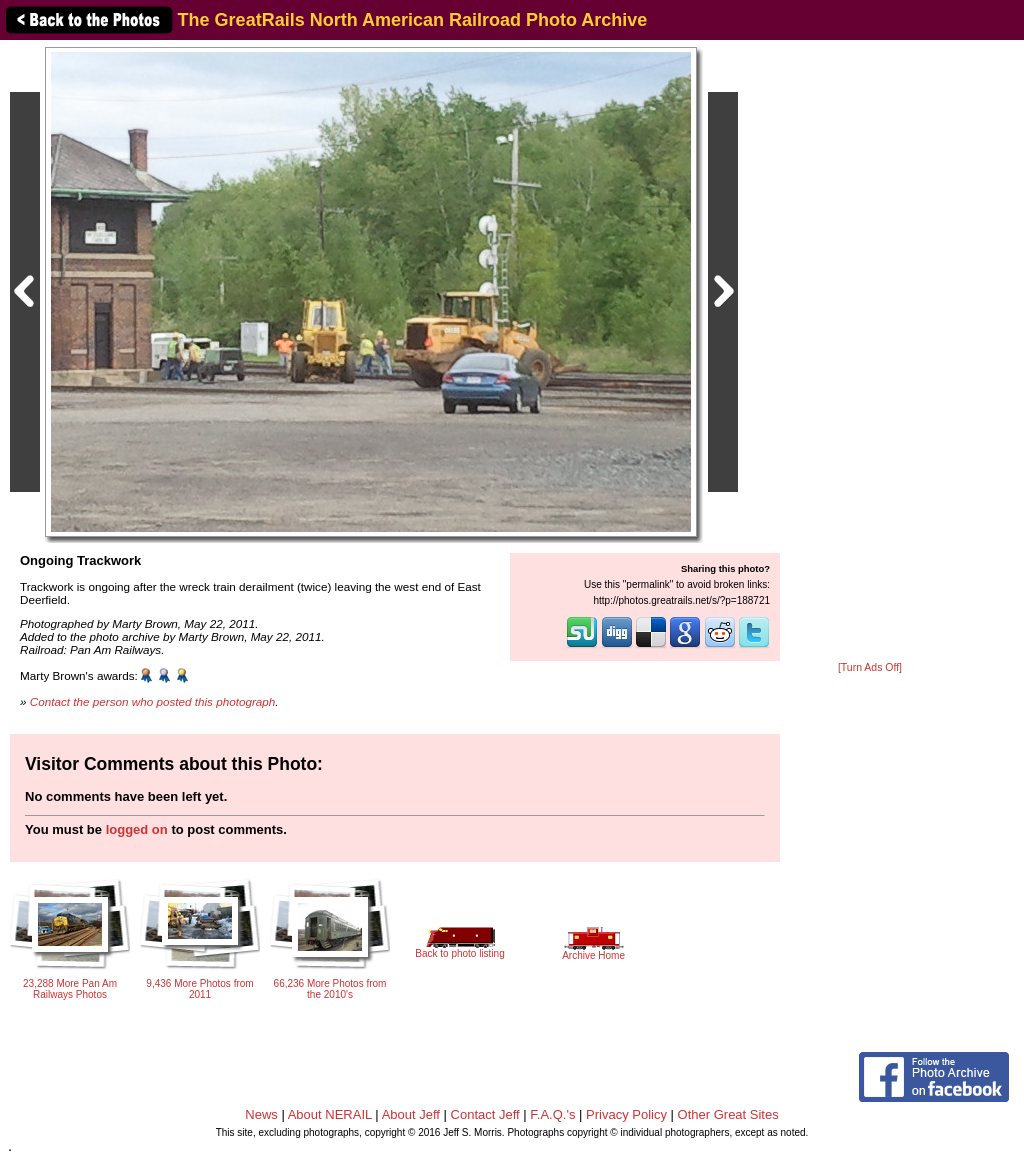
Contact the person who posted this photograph (153, 701)
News (261, 1114)
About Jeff (411, 1114)
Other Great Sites (728, 1114)
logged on (137, 829)
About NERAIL (330, 1114)
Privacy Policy (626, 1114)
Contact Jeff (485, 1114)
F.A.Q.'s (552, 1114)
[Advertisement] (870, 352)
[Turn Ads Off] (870, 667)
